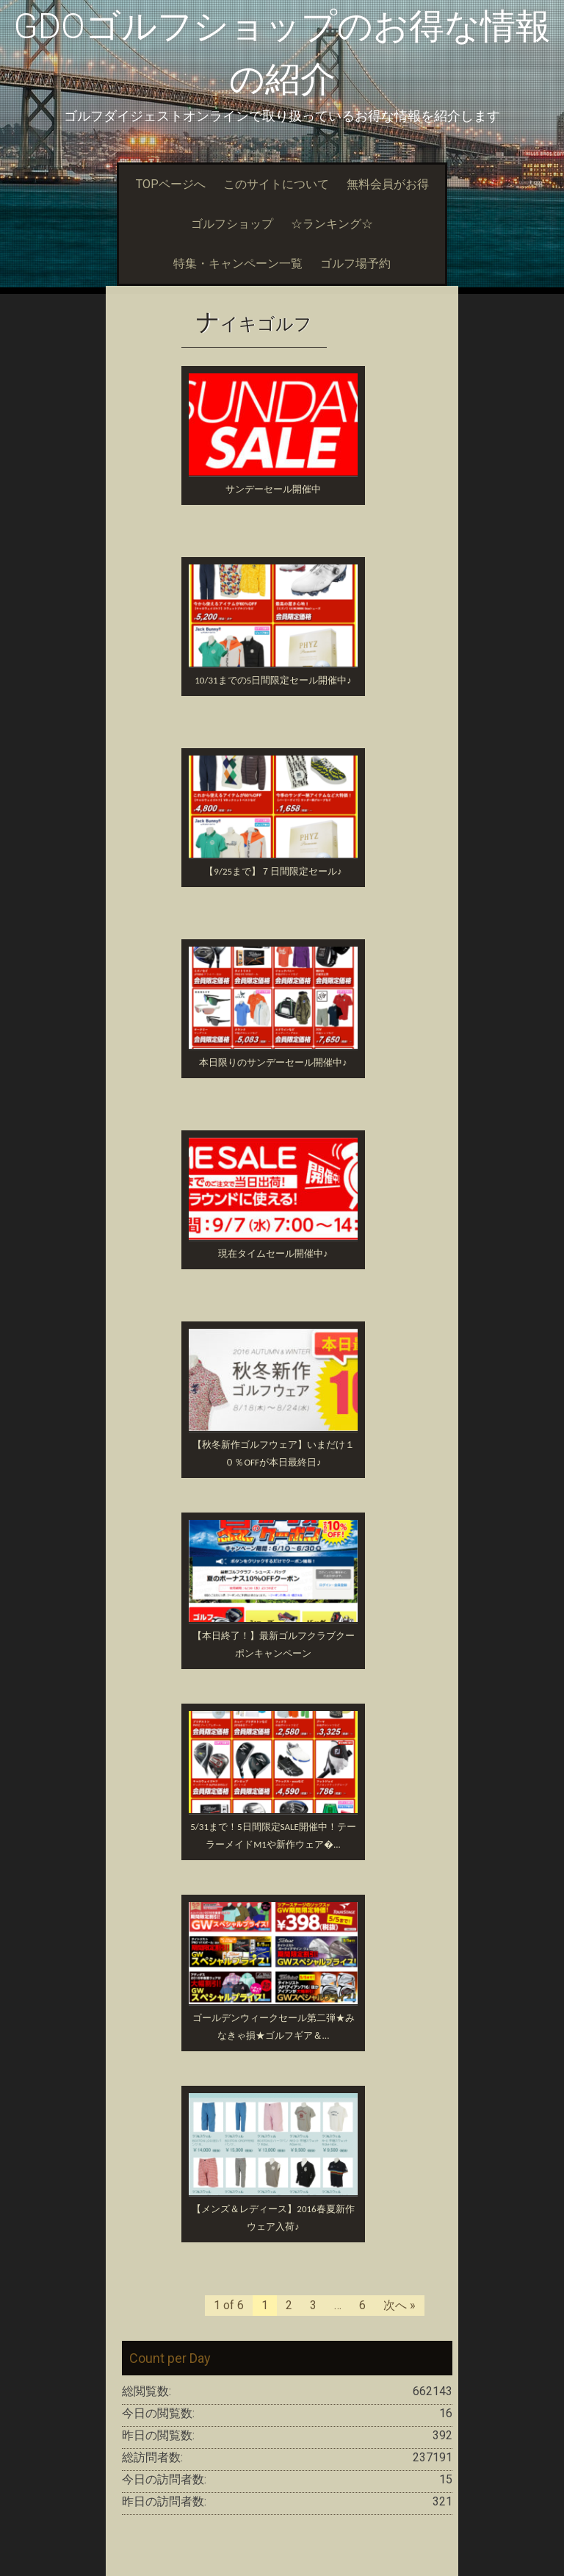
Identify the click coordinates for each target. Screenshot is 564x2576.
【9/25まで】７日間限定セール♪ (272, 871)
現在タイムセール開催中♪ (273, 1253)
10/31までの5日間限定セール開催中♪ (273, 680)
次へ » (399, 2305)
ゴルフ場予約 (355, 263)
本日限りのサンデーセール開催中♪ (273, 1062)
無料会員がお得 (388, 184)
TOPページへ (171, 184)
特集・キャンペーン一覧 (238, 263)
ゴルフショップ (232, 224)
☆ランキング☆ (332, 224)
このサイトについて (276, 184)
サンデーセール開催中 (273, 489)
